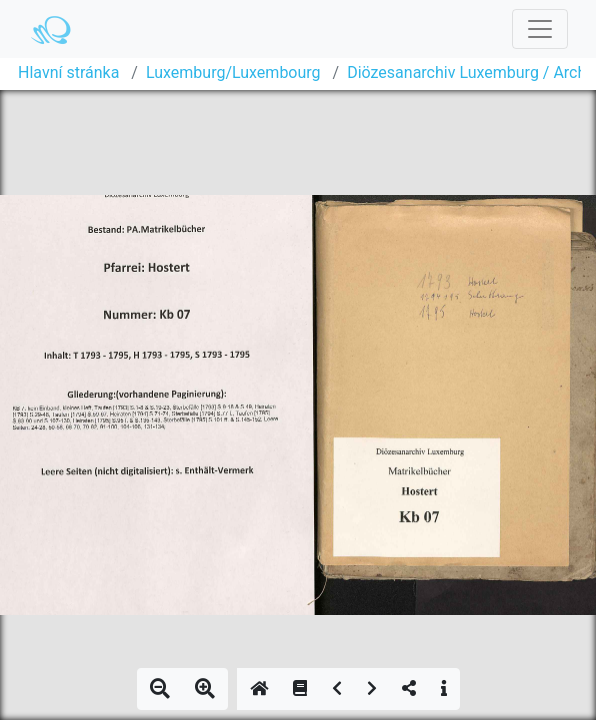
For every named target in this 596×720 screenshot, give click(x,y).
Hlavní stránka (68, 72)
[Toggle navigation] (540, 29)
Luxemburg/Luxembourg (233, 72)
